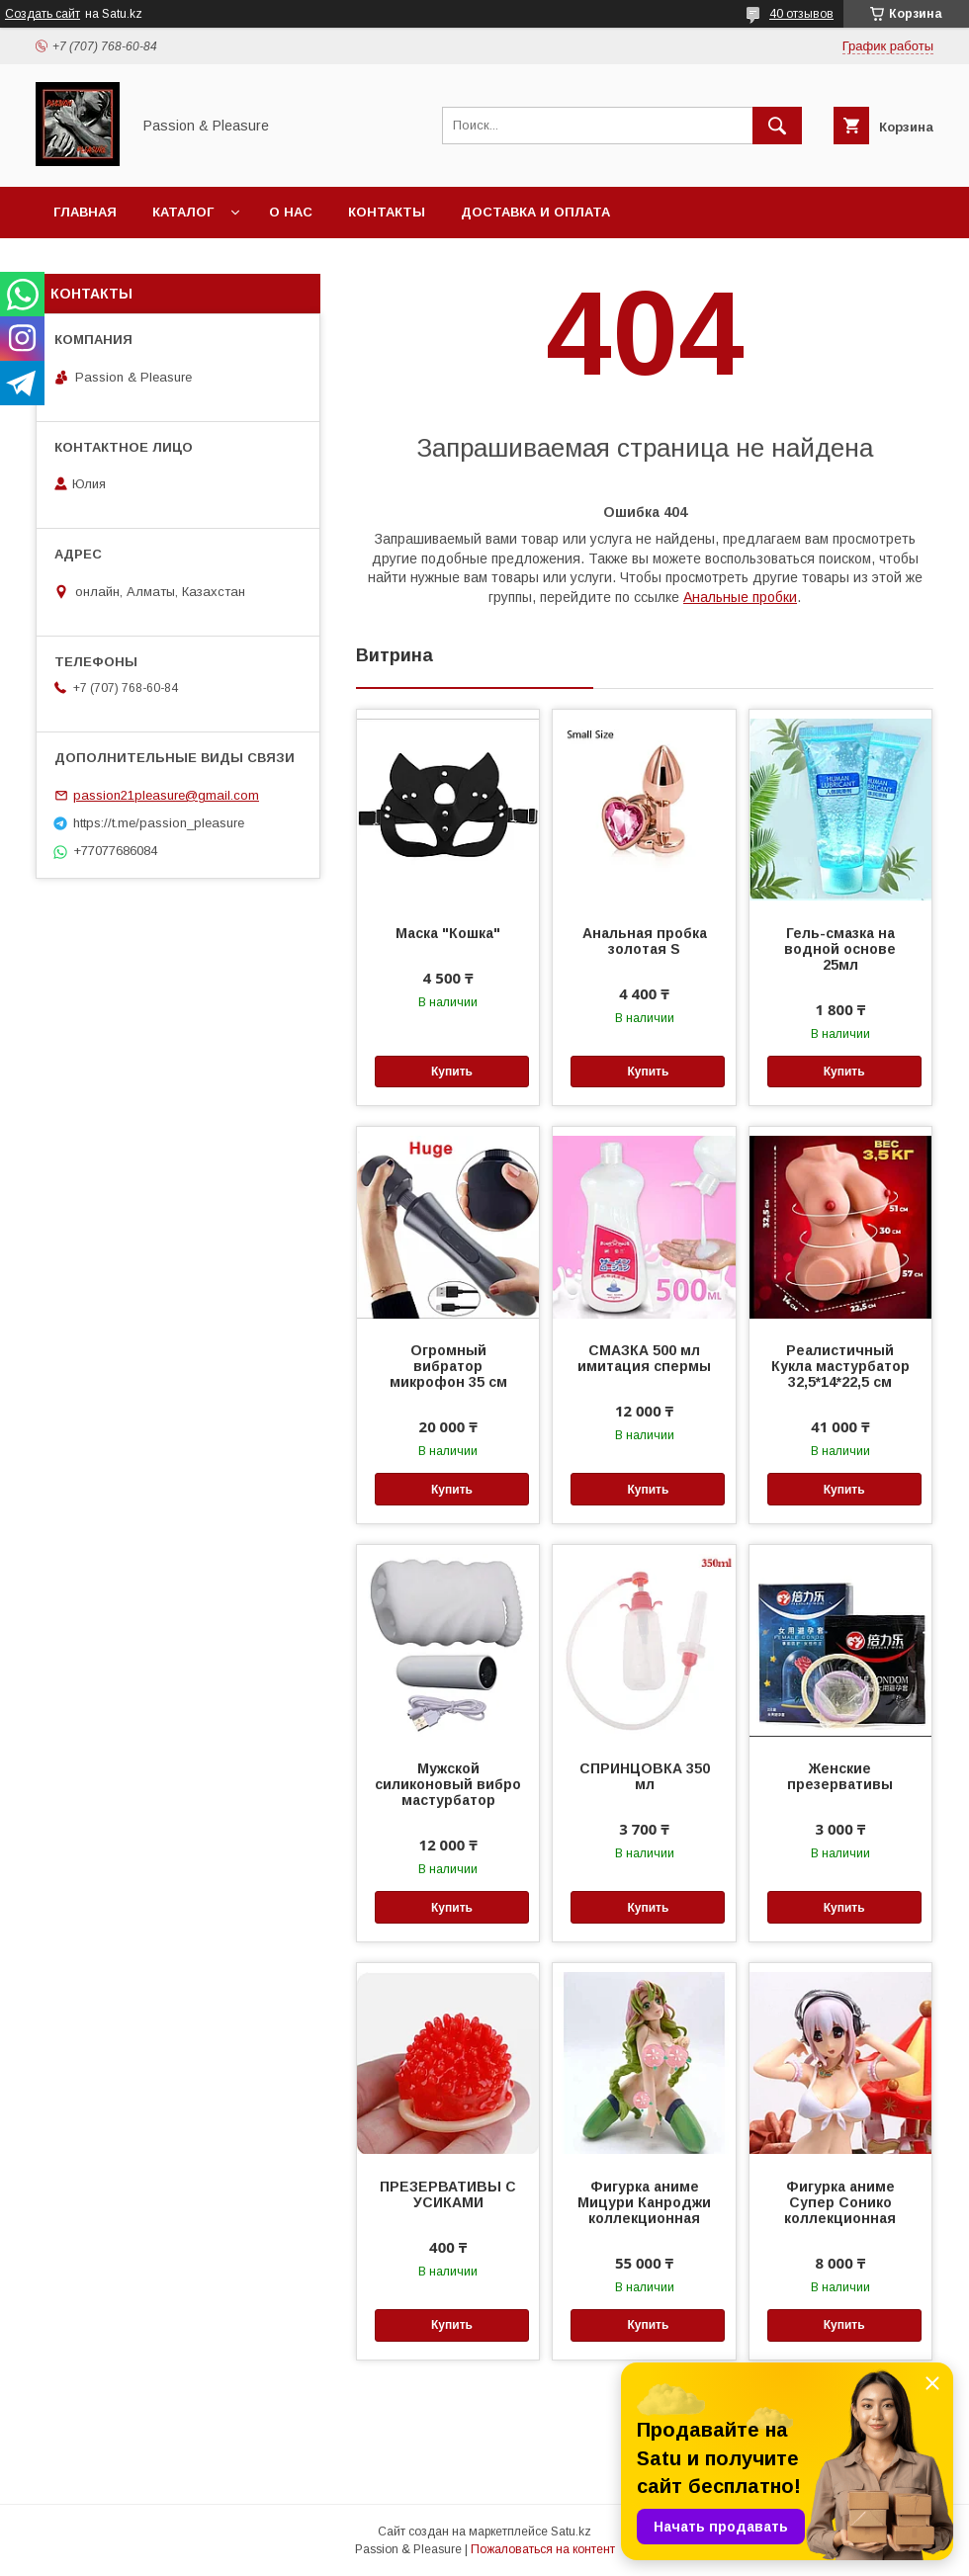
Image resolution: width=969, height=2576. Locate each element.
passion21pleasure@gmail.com (166, 795)
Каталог (183, 212)
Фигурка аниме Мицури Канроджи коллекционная (644, 2202)
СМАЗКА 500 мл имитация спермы (644, 1358)
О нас (290, 212)
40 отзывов (801, 14)
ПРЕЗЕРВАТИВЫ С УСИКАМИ (448, 2194)
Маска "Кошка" (448, 933)
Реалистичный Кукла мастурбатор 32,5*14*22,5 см (840, 1366)
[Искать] (777, 125)
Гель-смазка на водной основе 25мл (840, 949)
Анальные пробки (740, 597)
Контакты (386, 212)
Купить (452, 1071)
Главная (85, 212)
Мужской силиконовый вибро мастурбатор (448, 1784)
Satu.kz (571, 2531)
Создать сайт (42, 14)
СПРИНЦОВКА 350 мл (644, 1776)
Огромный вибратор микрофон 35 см (448, 1366)
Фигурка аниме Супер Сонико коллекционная (840, 2202)
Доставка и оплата (535, 212)
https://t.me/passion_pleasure (158, 823)
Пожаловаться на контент (543, 2549)
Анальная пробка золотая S (644, 941)
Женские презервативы (840, 1776)
